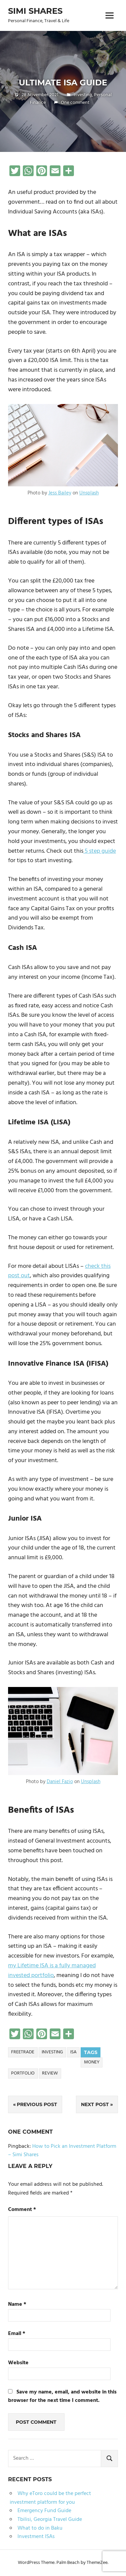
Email (16, 2334)
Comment (22, 2210)
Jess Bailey (59, 493)
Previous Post (37, 2104)
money (91, 2062)
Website (18, 2363)
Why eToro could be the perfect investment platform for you (50, 2498)
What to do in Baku (39, 2528)
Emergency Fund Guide (44, 2510)
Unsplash (89, 493)
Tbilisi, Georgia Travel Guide (49, 2519)
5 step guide (99, 851)
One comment (75, 103)
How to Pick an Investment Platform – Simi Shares (62, 2151)
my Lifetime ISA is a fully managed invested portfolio (52, 1970)
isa (73, 2052)
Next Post (95, 2104)
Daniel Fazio (60, 1782)
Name (17, 2304)
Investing (83, 95)
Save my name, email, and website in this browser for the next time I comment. (62, 2396)
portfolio (23, 2073)
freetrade (22, 2052)
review (50, 2073)
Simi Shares (35, 11)
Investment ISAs (36, 2536)
